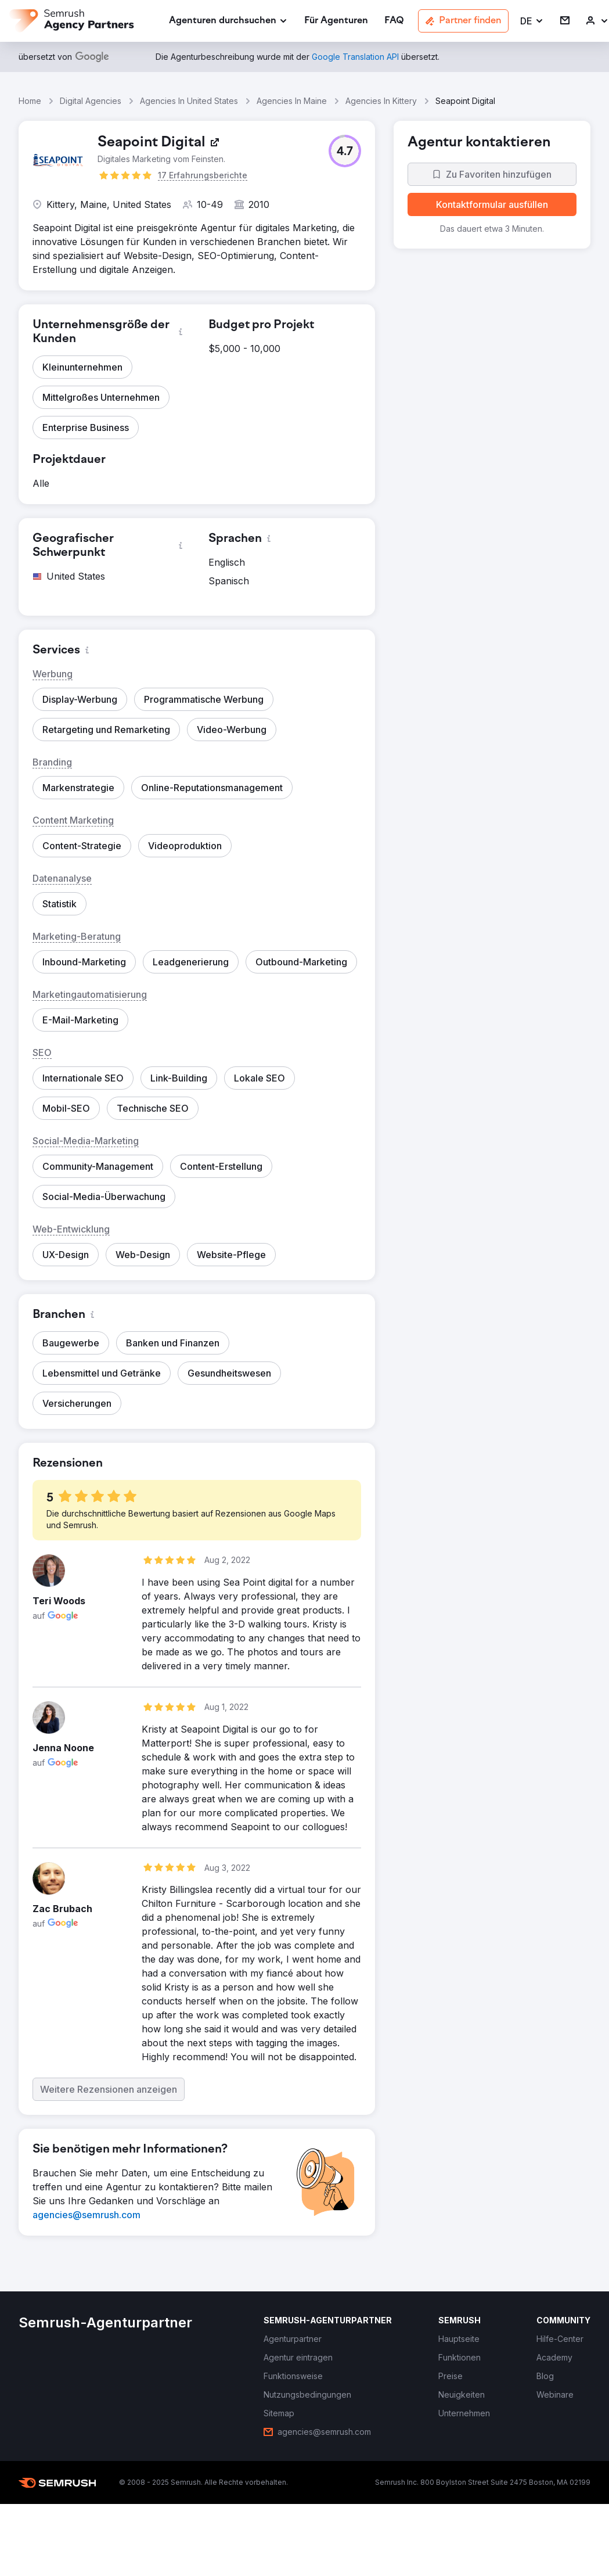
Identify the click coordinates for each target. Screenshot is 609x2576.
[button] (532, 21)
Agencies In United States (189, 101)
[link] (336, 21)
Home (30, 101)
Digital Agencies (90, 101)
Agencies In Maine (292, 101)
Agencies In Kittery (381, 101)
